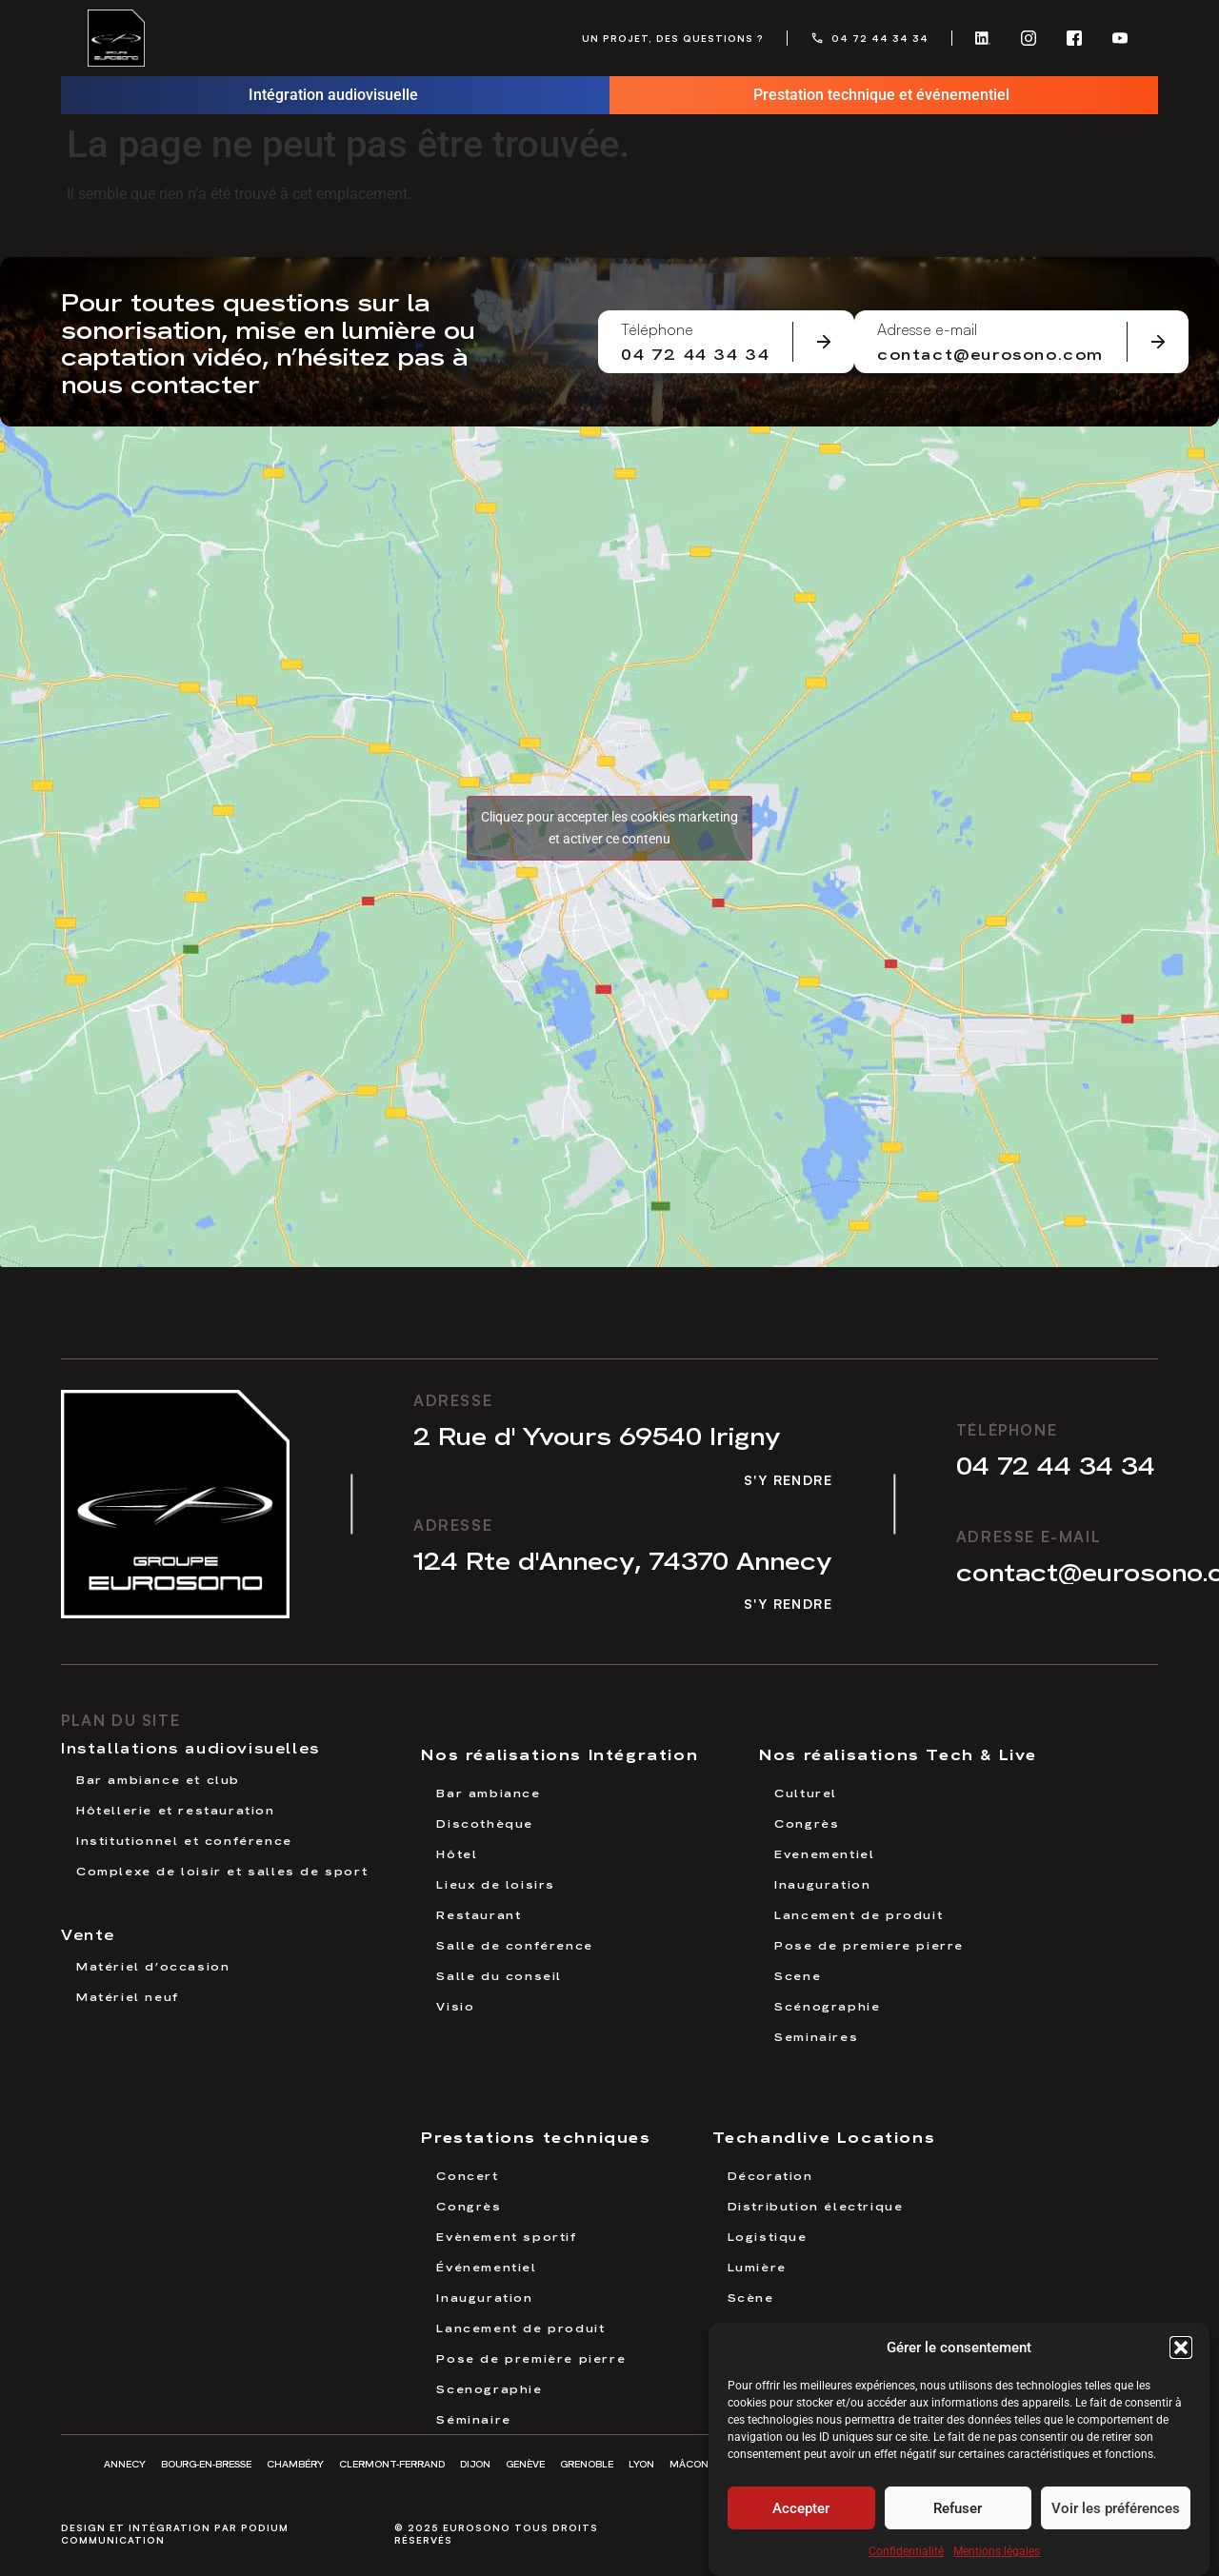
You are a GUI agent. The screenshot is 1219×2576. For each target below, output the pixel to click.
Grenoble (586, 2463)
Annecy (125, 2463)
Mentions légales (996, 2556)
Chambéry (295, 2463)
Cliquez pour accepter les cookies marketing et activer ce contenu (609, 827)
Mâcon (689, 2463)
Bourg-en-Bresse (206, 2463)
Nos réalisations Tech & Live (898, 1753)
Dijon (475, 2463)
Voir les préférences (1115, 2513)
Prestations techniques (535, 2136)
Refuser (957, 2513)
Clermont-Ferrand (392, 2463)
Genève (525, 2463)
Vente (88, 1933)
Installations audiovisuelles (190, 1746)
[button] (1180, 2352)
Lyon (641, 2463)
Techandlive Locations (824, 2136)
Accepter (800, 2513)
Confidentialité (906, 2556)
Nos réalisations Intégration (559, 1753)
